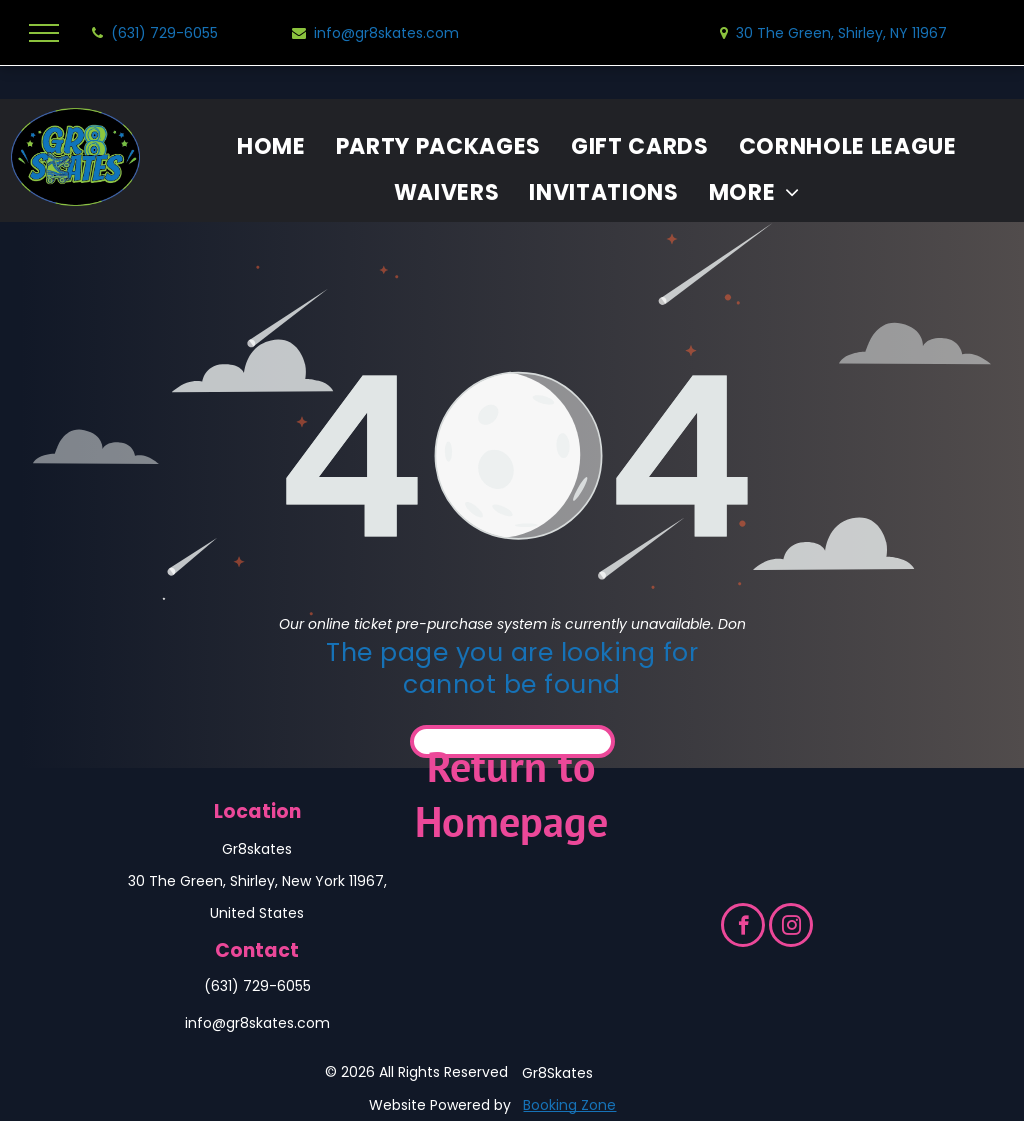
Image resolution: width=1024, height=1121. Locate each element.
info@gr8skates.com (257, 1023)
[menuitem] (271, 147)
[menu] (44, 33)
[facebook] (743, 927)
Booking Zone (569, 1105)
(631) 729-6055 (257, 986)
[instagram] (791, 927)
